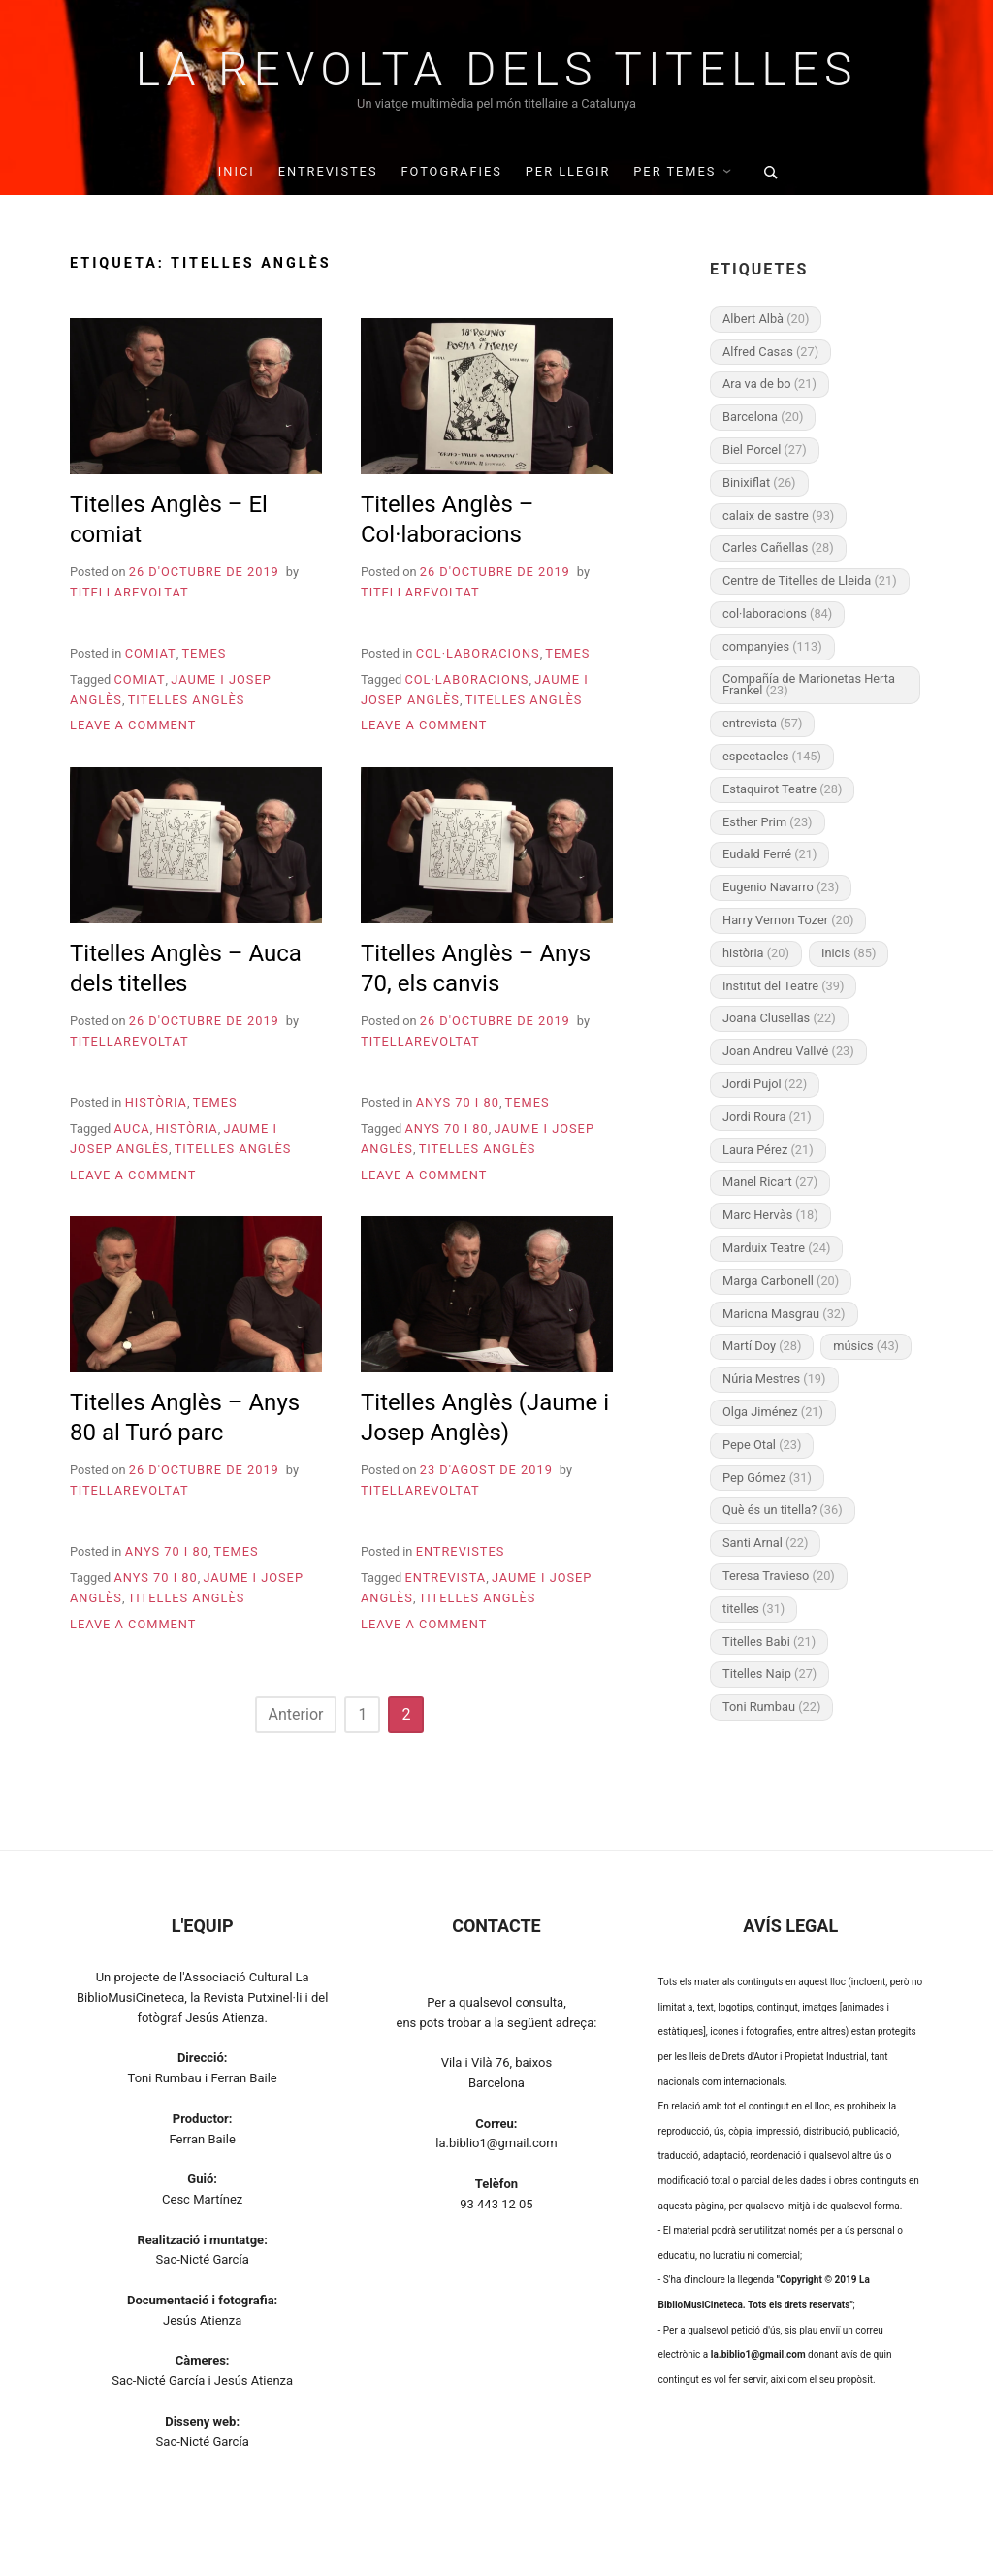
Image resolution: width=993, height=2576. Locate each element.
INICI (236, 171)
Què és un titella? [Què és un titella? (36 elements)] (782, 1509)
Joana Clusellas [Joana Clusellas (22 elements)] (779, 1018)
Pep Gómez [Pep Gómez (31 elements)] (767, 1477)
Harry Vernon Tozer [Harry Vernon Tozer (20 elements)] (787, 920)
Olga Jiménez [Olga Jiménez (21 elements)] (772, 1411)
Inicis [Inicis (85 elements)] (848, 953)
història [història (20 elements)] (755, 953)
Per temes (674, 171)
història (186, 1128)
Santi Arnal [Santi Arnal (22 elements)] (765, 1542)
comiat (139, 679)
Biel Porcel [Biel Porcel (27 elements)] (764, 449)
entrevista (445, 1577)
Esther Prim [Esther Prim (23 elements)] (767, 822)
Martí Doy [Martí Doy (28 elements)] (761, 1345)
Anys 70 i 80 (457, 1102)
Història (156, 1102)
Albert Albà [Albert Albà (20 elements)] (765, 318)
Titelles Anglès (186, 699)
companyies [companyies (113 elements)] (772, 646)
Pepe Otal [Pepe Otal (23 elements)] (761, 1444)
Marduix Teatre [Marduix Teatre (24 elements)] (776, 1247)
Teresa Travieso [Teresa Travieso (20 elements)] (778, 1575)
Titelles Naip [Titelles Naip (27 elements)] (769, 1673)
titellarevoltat (129, 592)
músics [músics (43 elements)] (866, 1345)
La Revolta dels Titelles (497, 70)
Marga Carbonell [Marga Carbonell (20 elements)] (780, 1280)
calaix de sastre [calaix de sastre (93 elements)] (778, 515)
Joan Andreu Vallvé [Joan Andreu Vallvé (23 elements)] (788, 1051)
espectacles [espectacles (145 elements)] (771, 756)
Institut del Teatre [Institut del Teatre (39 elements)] (783, 986)
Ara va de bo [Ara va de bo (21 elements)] (769, 383)
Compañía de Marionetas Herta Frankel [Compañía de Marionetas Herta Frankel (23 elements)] (808, 684)
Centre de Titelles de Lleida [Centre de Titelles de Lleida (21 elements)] (809, 580)
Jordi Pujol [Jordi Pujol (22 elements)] (764, 1084)
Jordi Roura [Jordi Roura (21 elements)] (767, 1117)
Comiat (150, 653)
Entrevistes (328, 171)
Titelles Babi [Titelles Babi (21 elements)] (769, 1641)
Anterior (296, 1714)
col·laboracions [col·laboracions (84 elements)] (777, 613)
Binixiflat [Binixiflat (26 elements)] (759, 482)
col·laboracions (466, 679)
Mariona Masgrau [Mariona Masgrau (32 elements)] (784, 1313)
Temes (203, 653)
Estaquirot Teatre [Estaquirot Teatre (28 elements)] (782, 789)
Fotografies (450, 171)
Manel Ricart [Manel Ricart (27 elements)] (769, 1182)
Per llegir (568, 171)
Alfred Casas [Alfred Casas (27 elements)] (770, 351)
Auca (131, 1128)
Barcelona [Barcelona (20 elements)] (762, 416)
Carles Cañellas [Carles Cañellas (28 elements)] (778, 547)
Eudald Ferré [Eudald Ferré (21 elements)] (769, 854)
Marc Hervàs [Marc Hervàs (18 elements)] (770, 1215)
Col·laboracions (478, 653)
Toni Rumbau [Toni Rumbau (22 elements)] (771, 1706)
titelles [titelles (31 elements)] (753, 1608)
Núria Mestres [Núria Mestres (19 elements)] (774, 1378)
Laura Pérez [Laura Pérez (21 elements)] (768, 1150)
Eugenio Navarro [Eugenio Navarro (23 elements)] (780, 887)
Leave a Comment (133, 725)
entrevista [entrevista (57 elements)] (762, 723)
